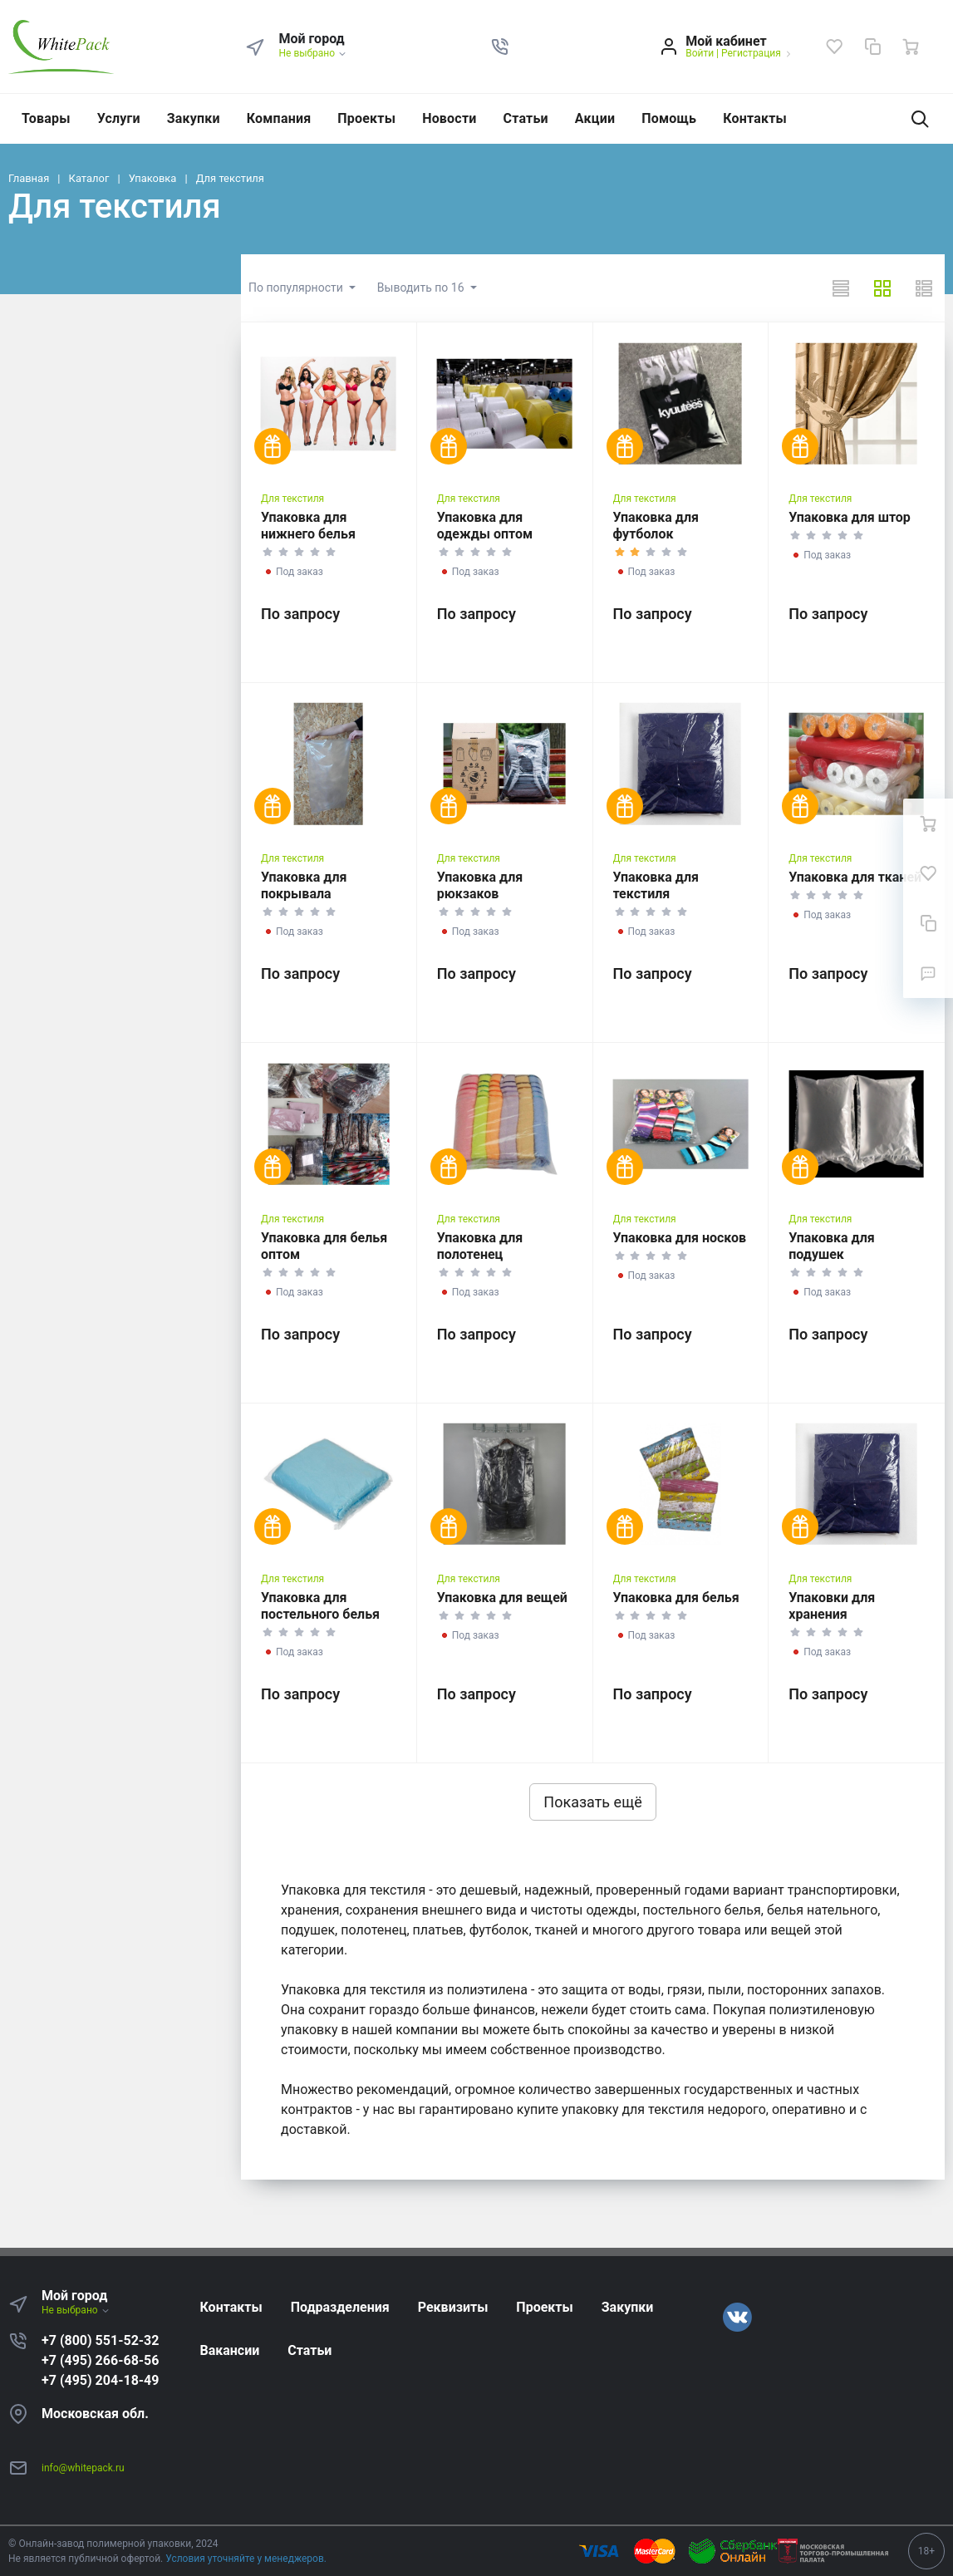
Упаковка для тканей (854, 877)
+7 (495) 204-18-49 (100, 2380)
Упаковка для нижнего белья (308, 525)
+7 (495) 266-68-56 (100, 2360)
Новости (449, 118)
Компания (279, 118)
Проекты (366, 118)
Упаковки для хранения (831, 1606)
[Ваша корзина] (910, 46)
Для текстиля (292, 498)
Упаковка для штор (849, 517)
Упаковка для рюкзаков (480, 885)
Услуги (118, 118)
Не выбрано (312, 53)
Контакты (755, 118)
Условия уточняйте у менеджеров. (246, 2558)
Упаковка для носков (680, 1238)
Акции (595, 118)
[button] (500, 46)
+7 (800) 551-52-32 (100, 2340)
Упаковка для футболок (656, 525)
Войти (699, 53)
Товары (46, 118)
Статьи (526, 118)
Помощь (668, 118)
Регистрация (751, 53)
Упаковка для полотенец (480, 1246)
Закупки (193, 118)
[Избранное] (834, 46)
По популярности (297, 287)
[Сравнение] (872, 46)
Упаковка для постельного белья (320, 1606)
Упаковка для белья (676, 1597)
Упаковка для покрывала (303, 885)
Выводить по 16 (422, 287)
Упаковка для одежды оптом (485, 525)
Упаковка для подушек (831, 1246)
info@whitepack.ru (83, 2468)
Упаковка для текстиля (656, 885)
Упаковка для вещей (502, 1597)
